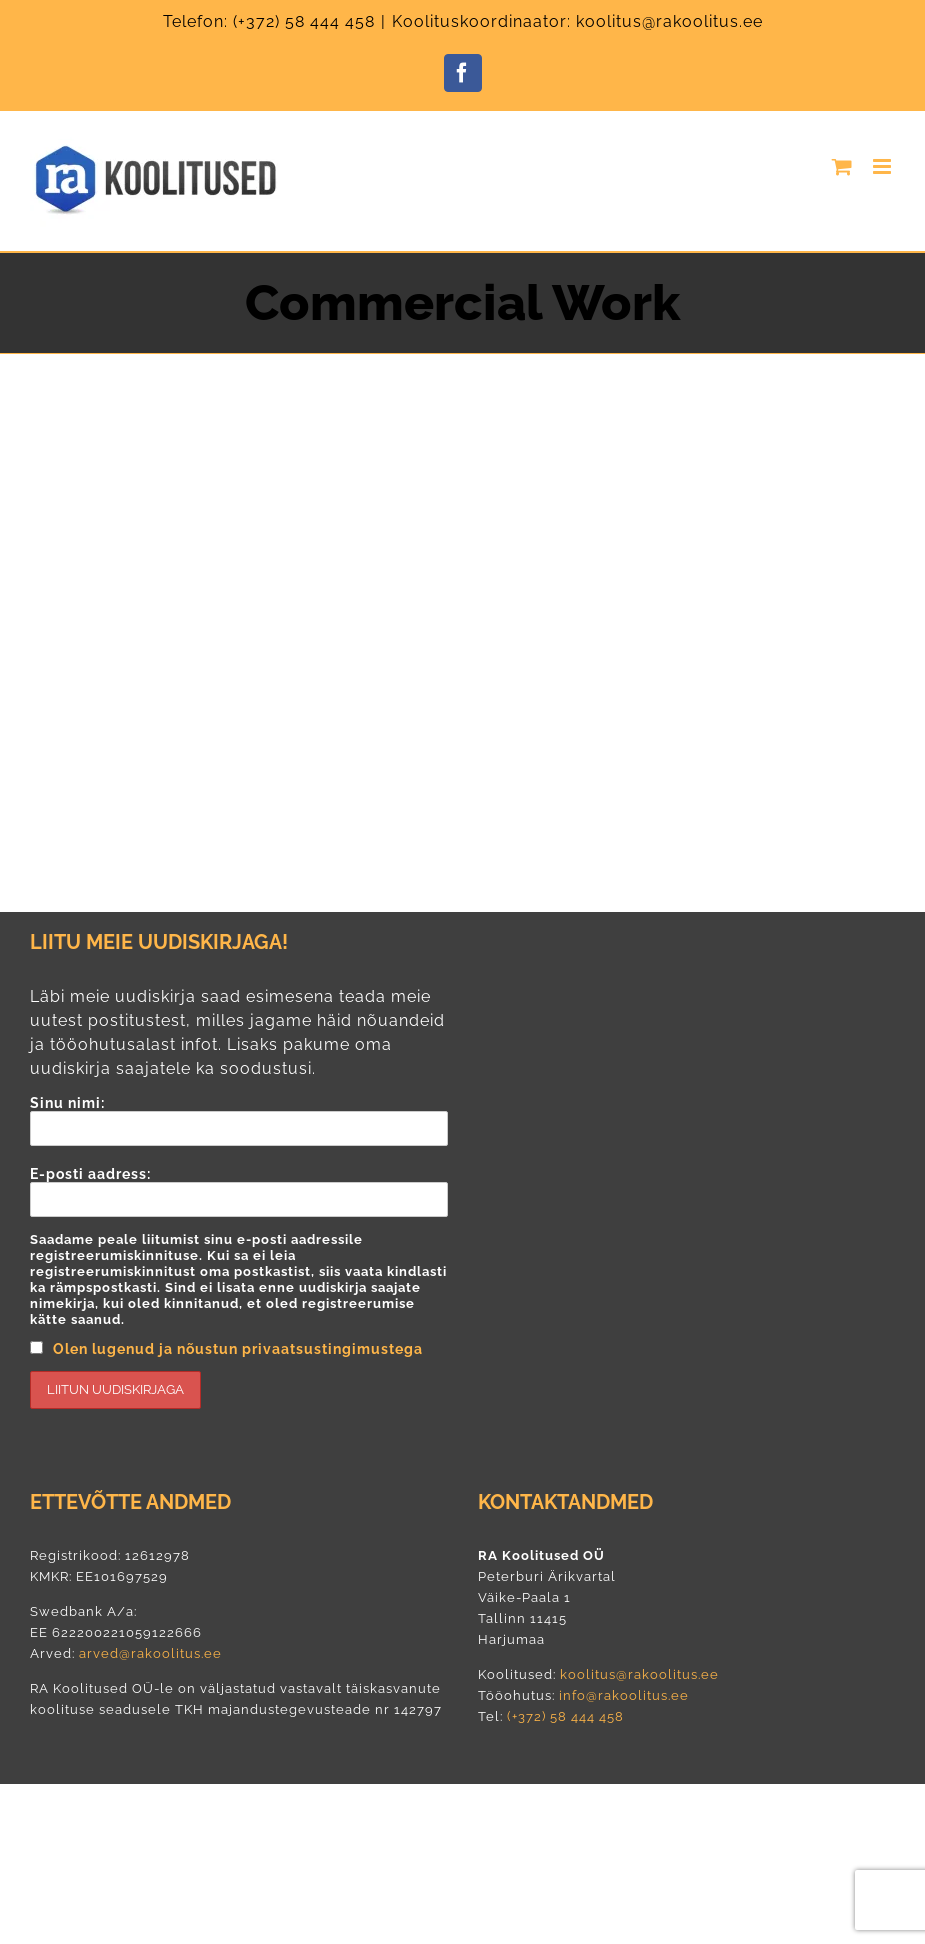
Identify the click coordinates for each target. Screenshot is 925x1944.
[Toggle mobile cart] (842, 166)
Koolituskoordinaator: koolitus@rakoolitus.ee (577, 21)
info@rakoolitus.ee (622, 1695)
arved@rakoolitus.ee (150, 1653)
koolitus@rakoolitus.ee (639, 1674)
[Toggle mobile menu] (884, 166)
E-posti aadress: (239, 1287)
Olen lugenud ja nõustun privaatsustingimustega (238, 1349)
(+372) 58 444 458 (304, 21)
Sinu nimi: (239, 1120)
